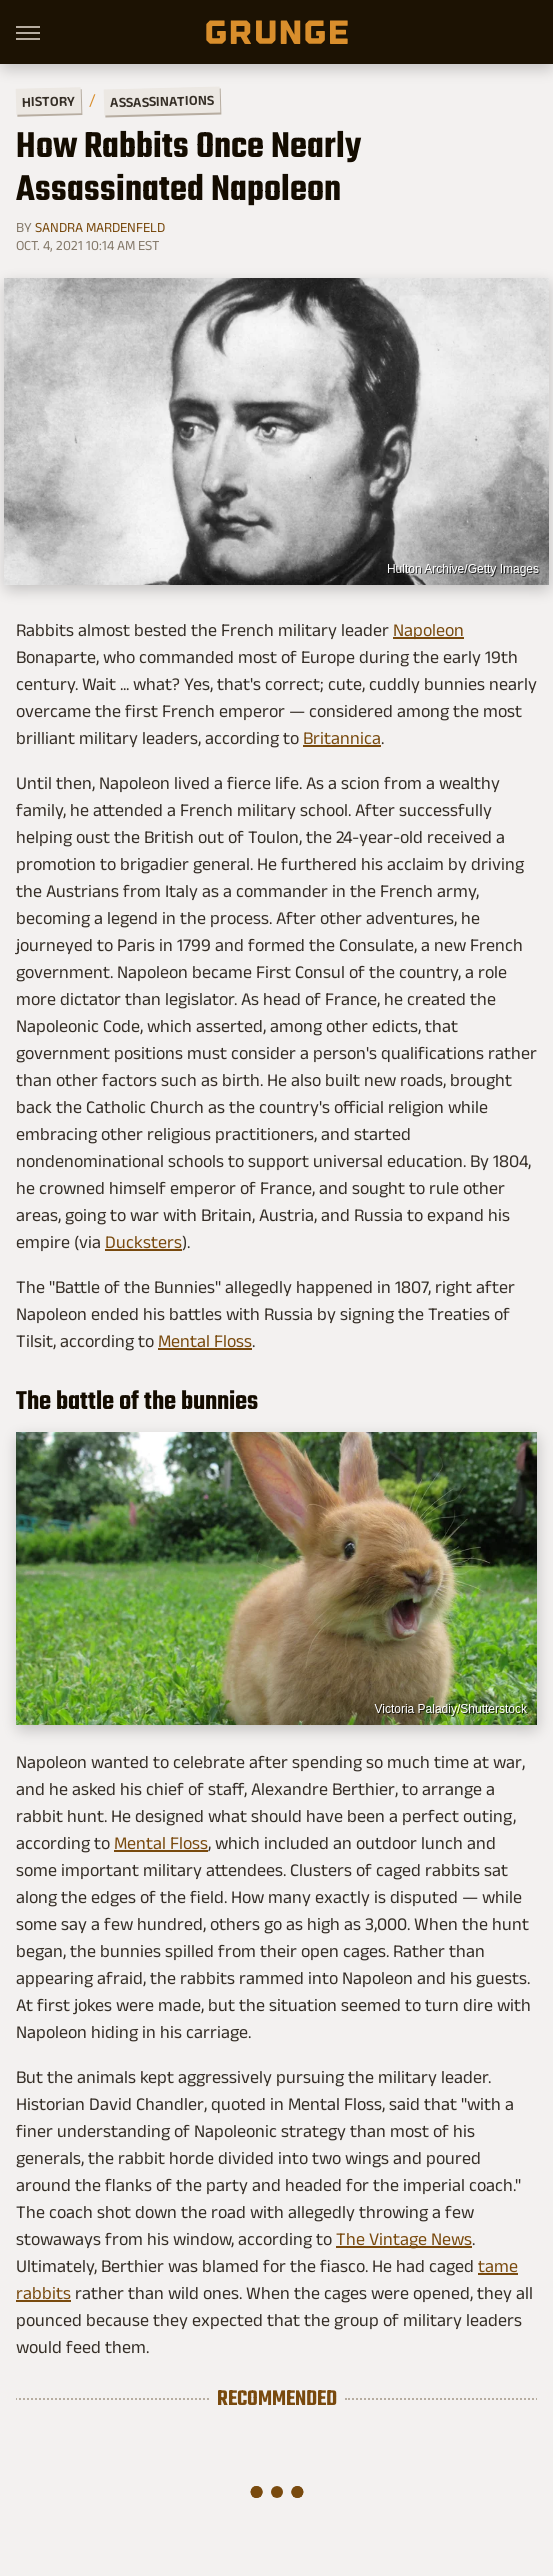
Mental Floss (205, 1341)
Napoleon (428, 630)
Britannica (342, 738)
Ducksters (143, 1242)
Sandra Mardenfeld (100, 227)
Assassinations (162, 101)
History (48, 100)
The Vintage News (404, 2239)
